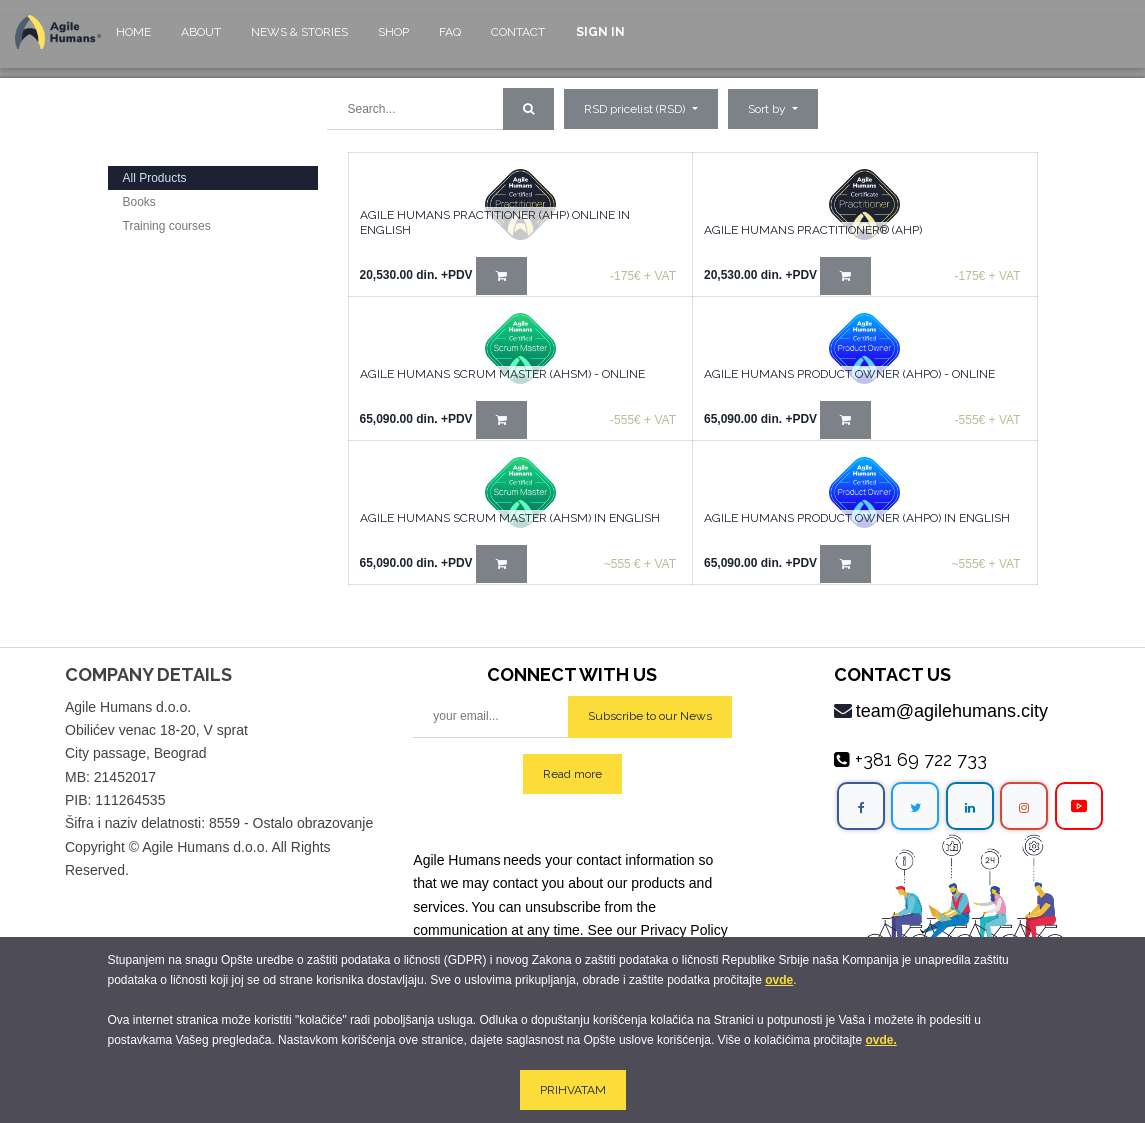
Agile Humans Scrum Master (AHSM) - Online (502, 374)
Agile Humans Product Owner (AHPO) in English (857, 518)
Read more (572, 774)
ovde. (880, 1040)
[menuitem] (133, 41)
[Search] (528, 109)
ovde (779, 980)
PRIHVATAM (573, 1090)
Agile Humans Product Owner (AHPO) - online (849, 374)
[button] (773, 109)
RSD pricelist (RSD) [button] (636, 109)
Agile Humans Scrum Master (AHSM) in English (510, 518)
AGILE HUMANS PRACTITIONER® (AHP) (813, 230)
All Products (155, 178)
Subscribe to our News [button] (650, 716)
